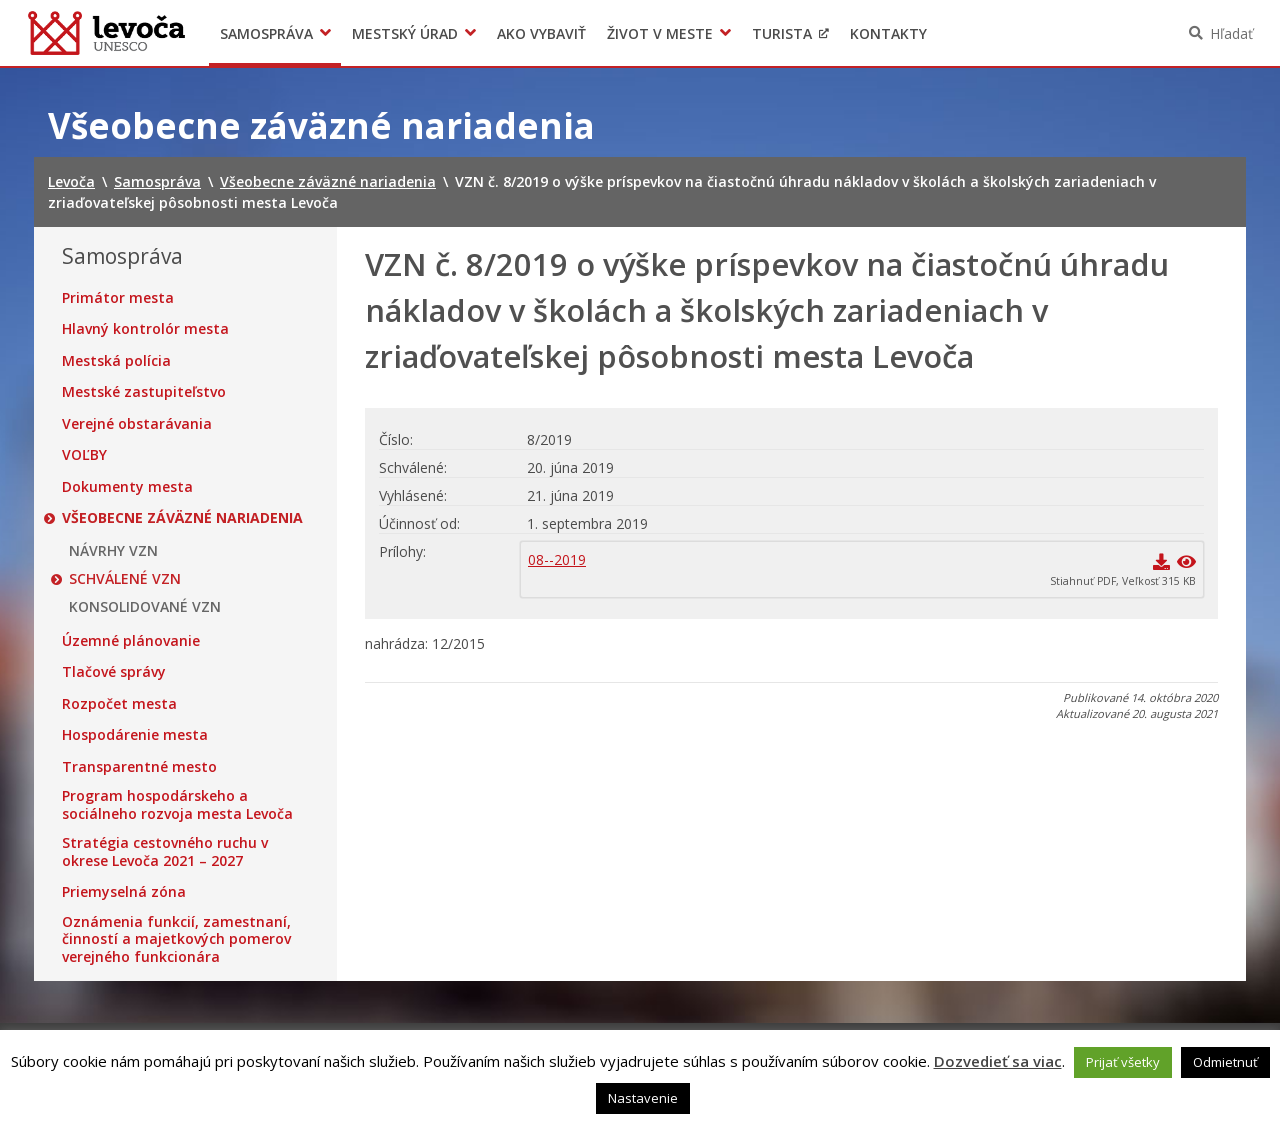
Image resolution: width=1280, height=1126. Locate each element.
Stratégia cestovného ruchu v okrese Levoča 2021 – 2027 (165, 851)
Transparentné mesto (139, 767)
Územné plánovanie (131, 641)
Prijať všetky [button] (1123, 1062)
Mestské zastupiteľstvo (144, 392)
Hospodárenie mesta (135, 735)
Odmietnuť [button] (1225, 1062)
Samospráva (266, 33)
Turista (782, 33)
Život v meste (660, 33)
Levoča (106, 33)
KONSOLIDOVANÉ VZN (145, 607)
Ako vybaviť (541, 33)
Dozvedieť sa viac (998, 1061)
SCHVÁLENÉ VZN (125, 579)
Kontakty (888, 33)
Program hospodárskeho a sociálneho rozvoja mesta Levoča (177, 804)
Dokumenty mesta (127, 487)
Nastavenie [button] (643, 1098)
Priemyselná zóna (124, 892)
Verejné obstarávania (137, 424)
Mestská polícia (116, 361)
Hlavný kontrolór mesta (145, 329)
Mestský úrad (405, 33)
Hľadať (1231, 33)
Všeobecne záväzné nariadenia (182, 518)
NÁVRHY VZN (113, 551)
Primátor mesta (118, 298)
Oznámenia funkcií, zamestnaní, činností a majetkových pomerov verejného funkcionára (176, 939)
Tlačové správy (114, 672)
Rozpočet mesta (119, 704)
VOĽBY (84, 455)
